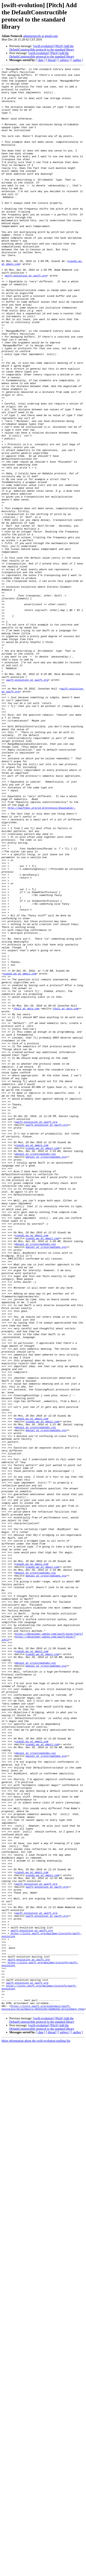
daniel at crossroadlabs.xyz (35, 1371)
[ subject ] (64, 60)
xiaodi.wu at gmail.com (19, 1155)
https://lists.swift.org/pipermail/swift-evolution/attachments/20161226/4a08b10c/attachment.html (43, 2385)
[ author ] (77, 60)
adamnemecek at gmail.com (40, 36)
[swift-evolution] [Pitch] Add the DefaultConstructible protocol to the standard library (41, 47)
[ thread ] (51, 60)
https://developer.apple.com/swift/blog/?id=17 (49, 1943)
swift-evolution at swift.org (26, 317)
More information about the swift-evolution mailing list (36, 2419)
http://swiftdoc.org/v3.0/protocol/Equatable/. (41, 956)
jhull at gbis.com (26, 1197)
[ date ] (41, 60)
